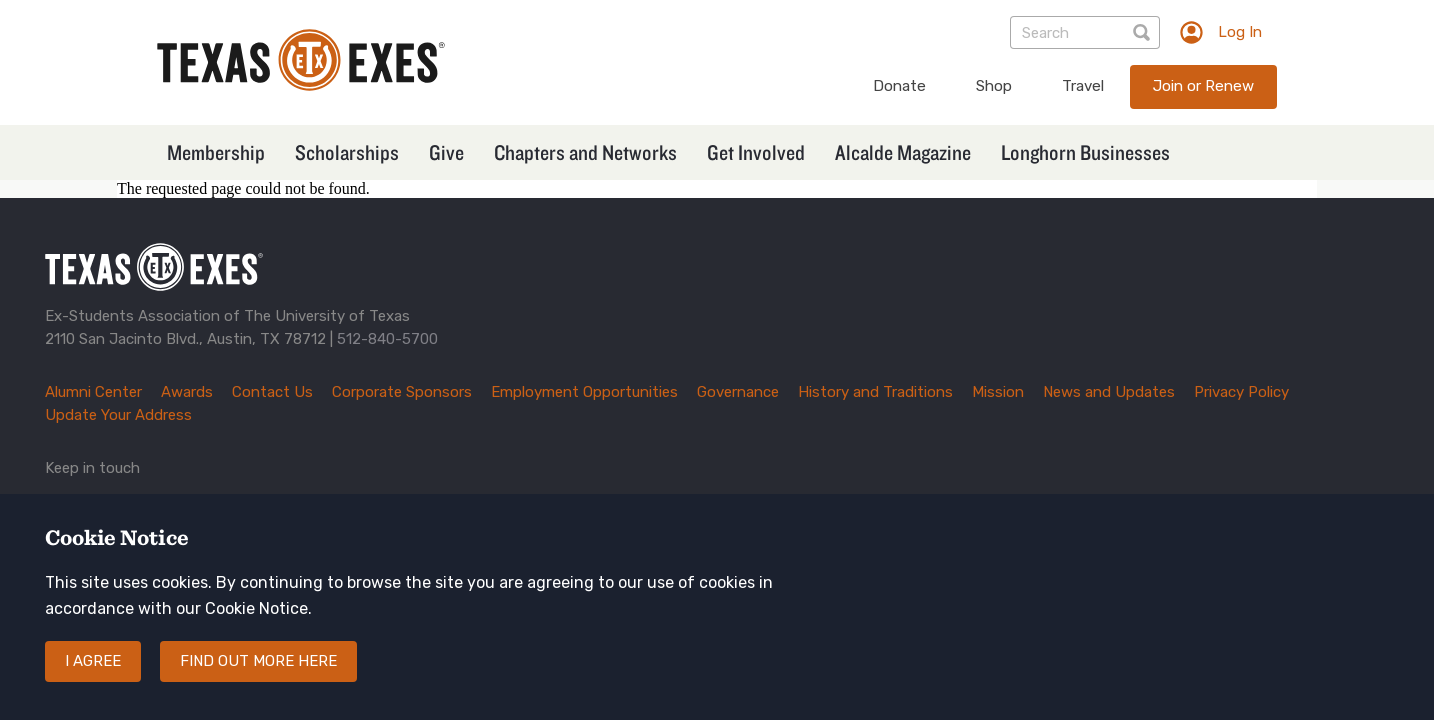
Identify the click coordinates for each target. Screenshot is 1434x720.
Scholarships (347, 152)
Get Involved (756, 152)
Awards (187, 392)
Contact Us (272, 392)
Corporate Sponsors (402, 392)
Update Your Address (118, 415)
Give (446, 152)
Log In (1240, 32)
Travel (1083, 86)
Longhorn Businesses (1085, 152)
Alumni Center (93, 392)
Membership (216, 152)
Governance (738, 392)
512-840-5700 (387, 339)
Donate (899, 86)
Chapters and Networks (585, 152)
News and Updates (1109, 392)
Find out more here (258, 679)
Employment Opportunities (584, 392)
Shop (994, 86)
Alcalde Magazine (903, 152)
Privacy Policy (1241, 392)
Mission (998, 392)
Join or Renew (1203, 86)
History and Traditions (875, 392)
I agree (93, 679)
